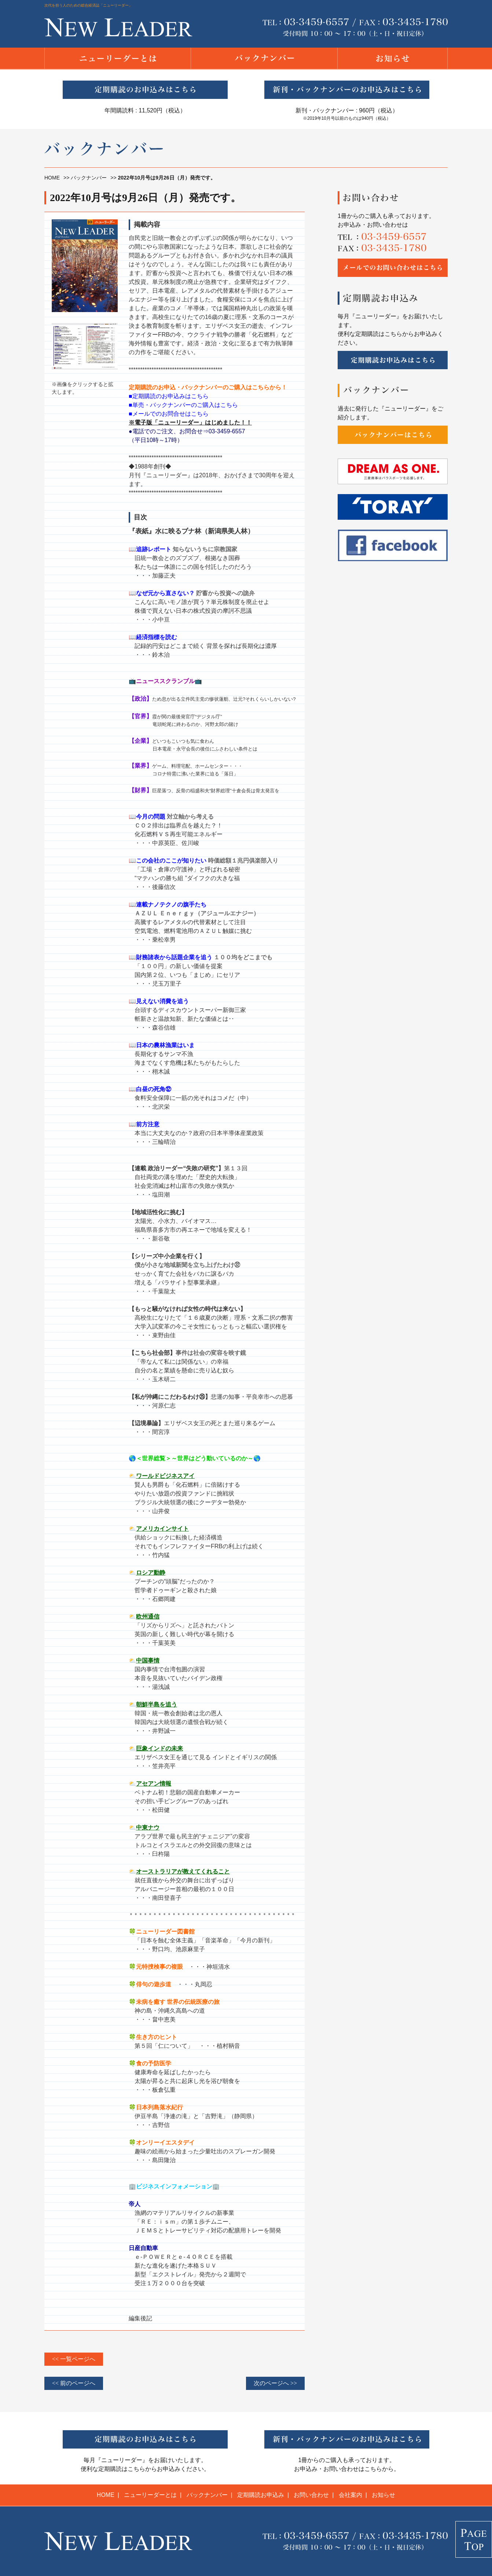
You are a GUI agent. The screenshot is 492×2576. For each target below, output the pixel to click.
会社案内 (350, 2495)
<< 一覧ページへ (73, 2359)
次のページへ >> (275, 2383)
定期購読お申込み (260, 2495)
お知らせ (383, 2495)
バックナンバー (89, 178)
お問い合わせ (311, 2495)
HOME (52, 178)
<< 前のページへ (73, 2383)
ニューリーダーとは (150, 2495)
